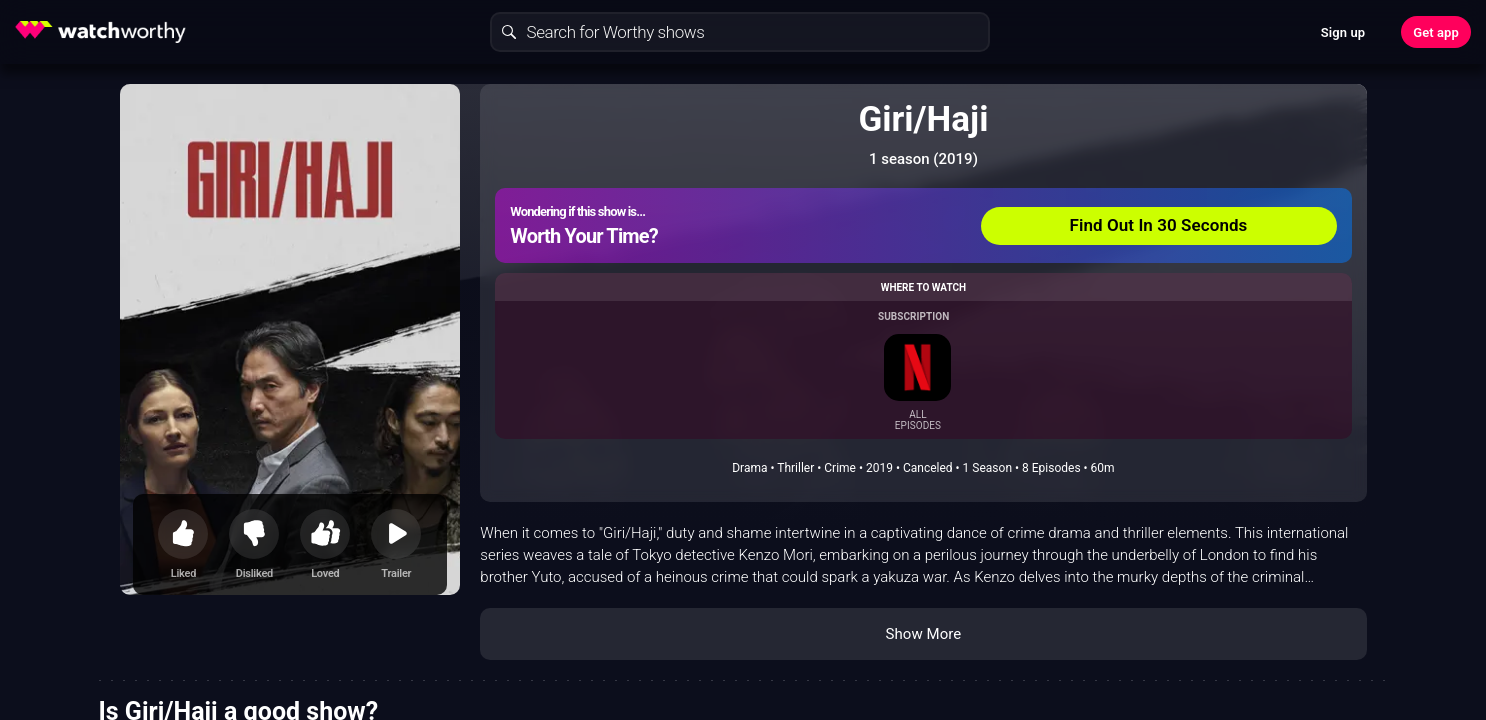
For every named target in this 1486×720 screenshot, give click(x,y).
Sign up (1343, 32)
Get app (1436, 32)
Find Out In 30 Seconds (1159, 225)
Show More (923, 634)
